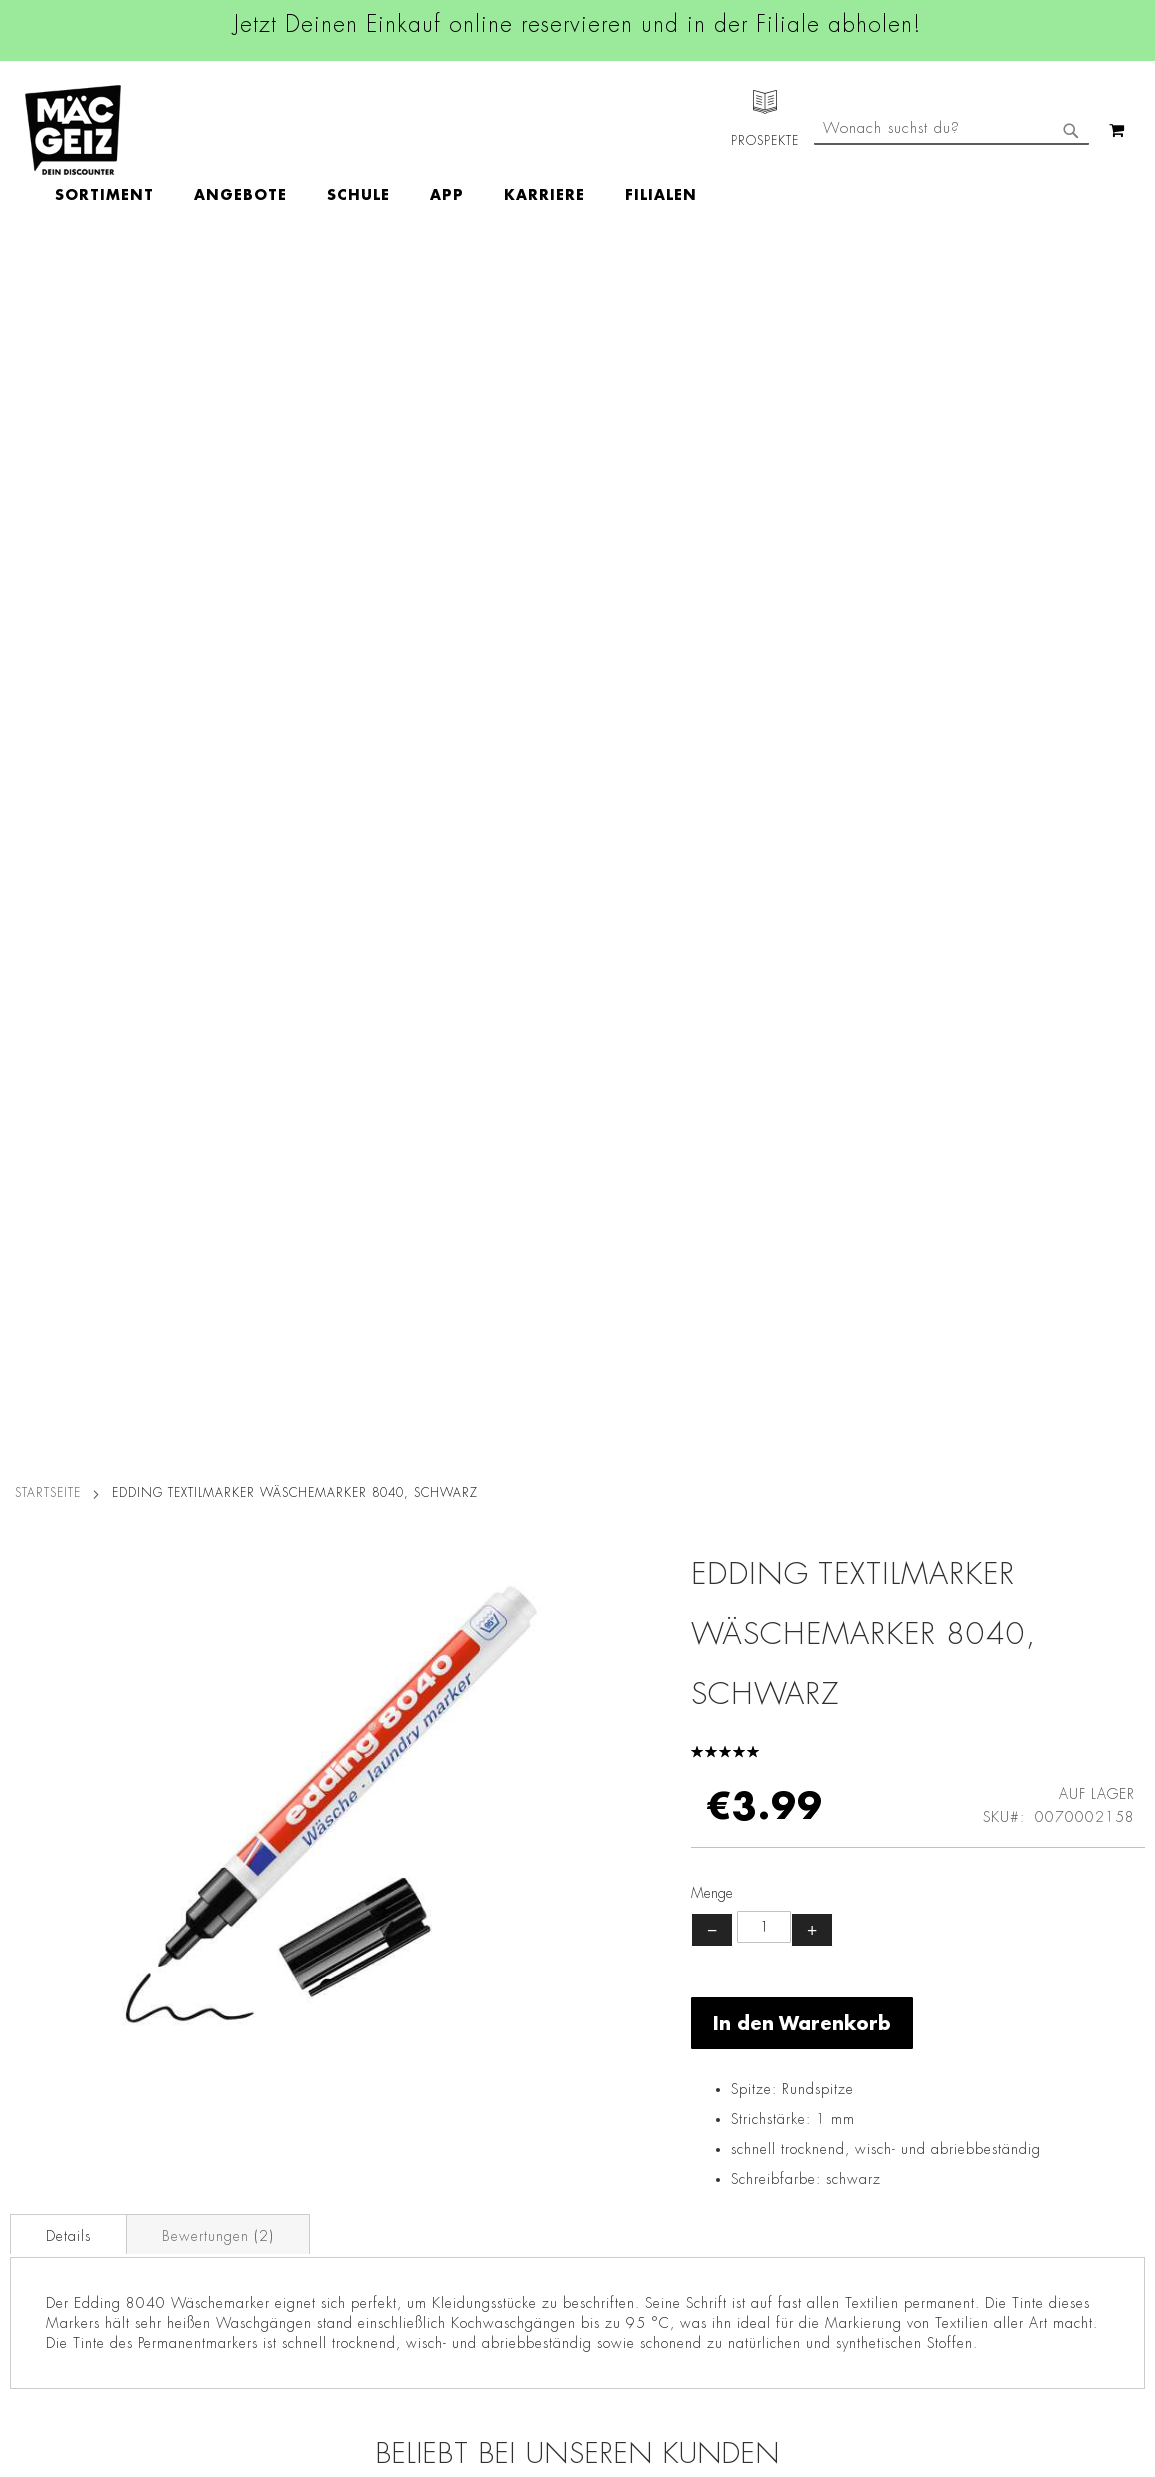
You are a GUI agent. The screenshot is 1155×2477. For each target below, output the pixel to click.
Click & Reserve (51, 2114)
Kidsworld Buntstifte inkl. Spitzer (719, 1572)
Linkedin (491, 2051)
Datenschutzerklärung (1033, 2163)
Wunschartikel (46, 2254)
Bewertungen (218, 1026)
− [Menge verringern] (712, 720)
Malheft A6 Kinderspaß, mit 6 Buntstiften (1003, 1572)
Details (68, 1026)
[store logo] (73, 130)
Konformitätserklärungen (267, 2366)
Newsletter (36, 2142)
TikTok (484, 2096)
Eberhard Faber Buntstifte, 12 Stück (151, 1572)
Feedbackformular (793, 2176)
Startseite (48, 283)
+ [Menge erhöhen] (812, 720)
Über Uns (30, 2013)
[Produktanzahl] (764, 717)
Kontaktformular (785, 2141)
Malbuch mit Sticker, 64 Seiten (436, 1572)
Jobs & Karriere (49, 1985)
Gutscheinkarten (53, 2282)
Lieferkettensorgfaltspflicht (273, 2226)
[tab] (68, 1024)
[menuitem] (220, 130)
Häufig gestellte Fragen (814, 2210)
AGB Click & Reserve (256, 1985)
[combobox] (951, 213)
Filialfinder (35, 1957)
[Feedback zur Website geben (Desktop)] (814, 2339)
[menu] (492, 130)
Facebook (495, 1961)
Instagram (497, 2006)
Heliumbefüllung (55, 2226)
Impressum (222, 2013)
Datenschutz (227, 1957)
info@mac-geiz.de (790, 2107)
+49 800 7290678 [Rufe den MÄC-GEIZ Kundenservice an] (778, 2021)
